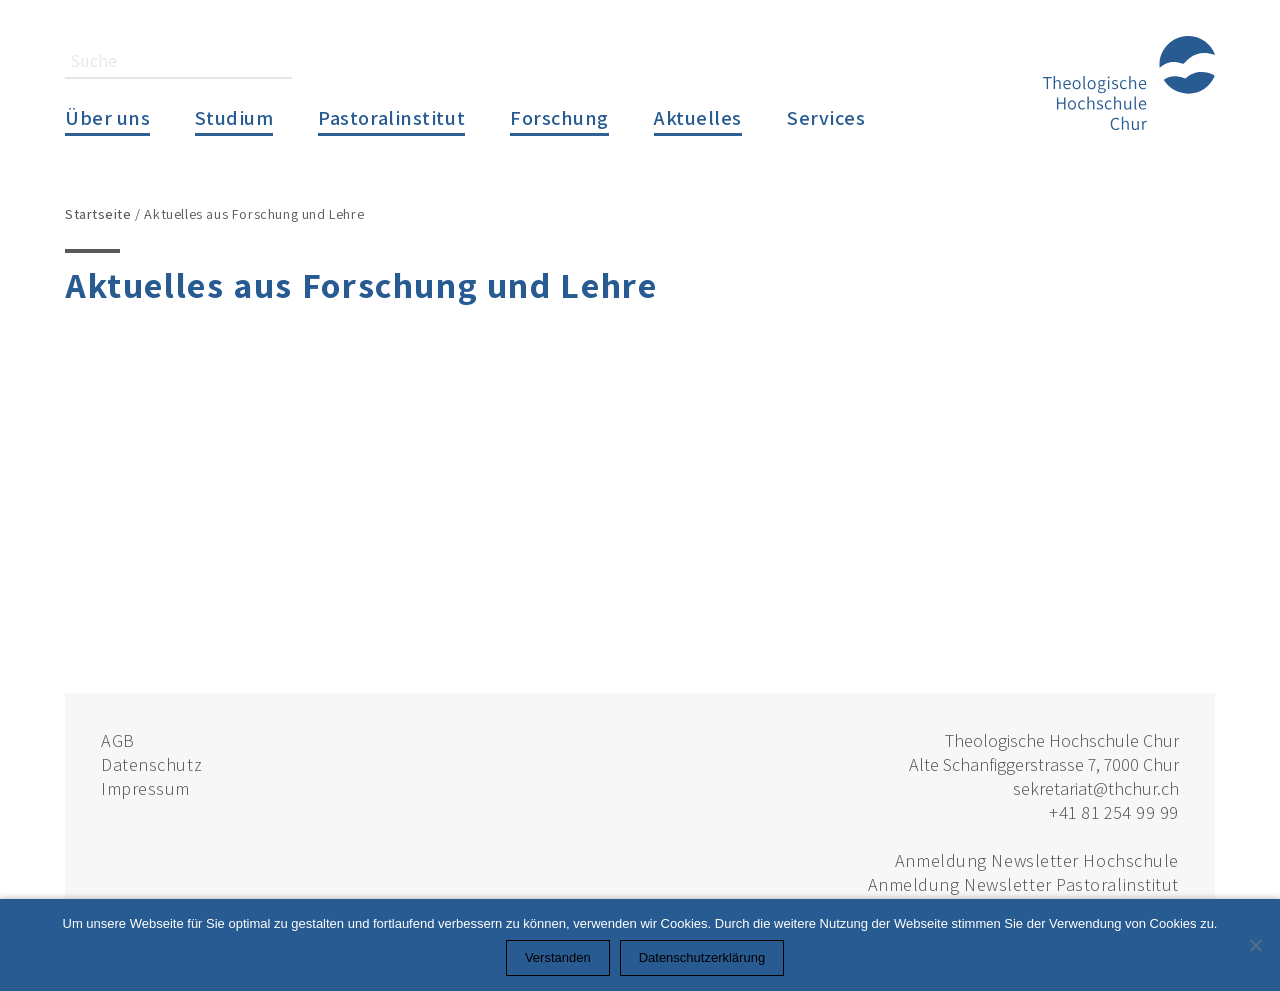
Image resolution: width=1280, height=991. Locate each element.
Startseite (98, 213)
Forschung (559, 117)
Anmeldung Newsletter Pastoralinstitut (1023, 884)
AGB (118, 740)
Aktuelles (698, 117)
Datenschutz (151, 764)
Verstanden (558, 957)
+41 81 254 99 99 (1114, 812)
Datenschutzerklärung (702, 957)
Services (826, 117)
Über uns (107, 117)
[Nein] (1255, 945)
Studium (234, 117)
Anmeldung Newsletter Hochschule (1037, 860)
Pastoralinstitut (391, 117)
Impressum (145, 788)
